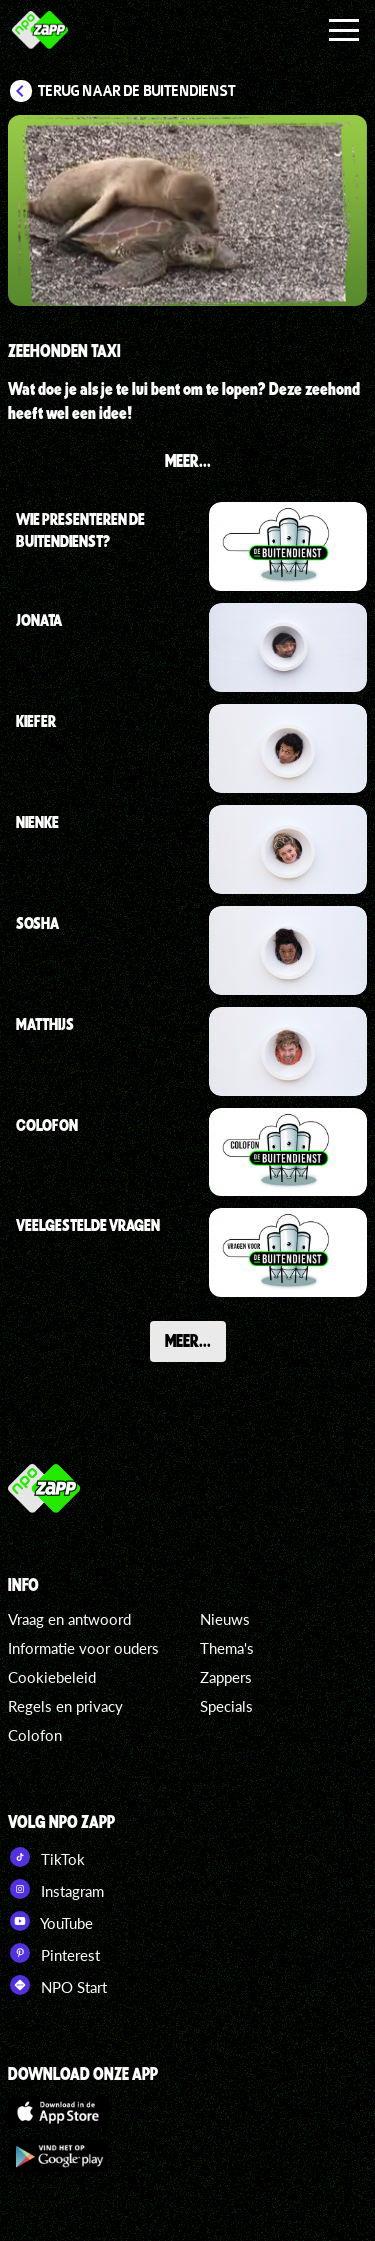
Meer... (188, 1340)
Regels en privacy (65, 1706)
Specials (226, 1706)
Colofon (35, 1735)
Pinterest (54, 1953)
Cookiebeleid (52, 1677)
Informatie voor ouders (83, 1648)
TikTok (46, 1857)
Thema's (227, 1648)
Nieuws (225, 1619)
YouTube (50, 1921)
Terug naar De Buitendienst (137, 91)
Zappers (226, 1677)
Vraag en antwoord (69, 1619)
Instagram (56, 1889)
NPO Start (57, 1985)
